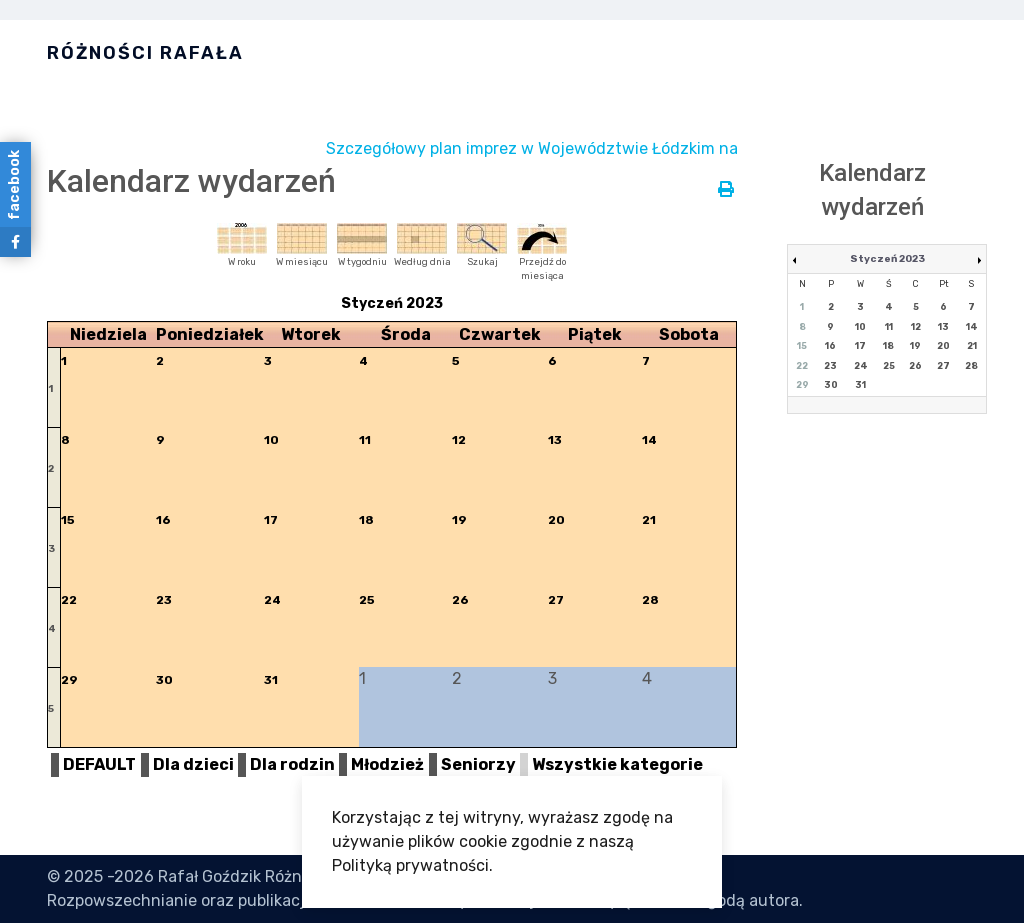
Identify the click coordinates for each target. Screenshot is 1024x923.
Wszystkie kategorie (617, 764)
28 (650, 600)
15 (68, 520)
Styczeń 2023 (887, 259)
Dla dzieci (193, 764)
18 (366, 520)
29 (69, 680)
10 (271, 440)
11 (365, 440)
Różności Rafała (145, 53)
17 (271, 520)
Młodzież (387, 764)
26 (460, 600)
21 (649, 520)
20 (556, 520)
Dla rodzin (292, 764)
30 (164, 680)
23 (164, 600)
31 (271, 680)
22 (69, 600)
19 (459, 520)
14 (649, 440)
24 (272, 600)
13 (555, 440)
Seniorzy (478, 764)
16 (163, 520)
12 (459, 440)
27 (556, 600)
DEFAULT (99, 764)
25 (367, 600)
